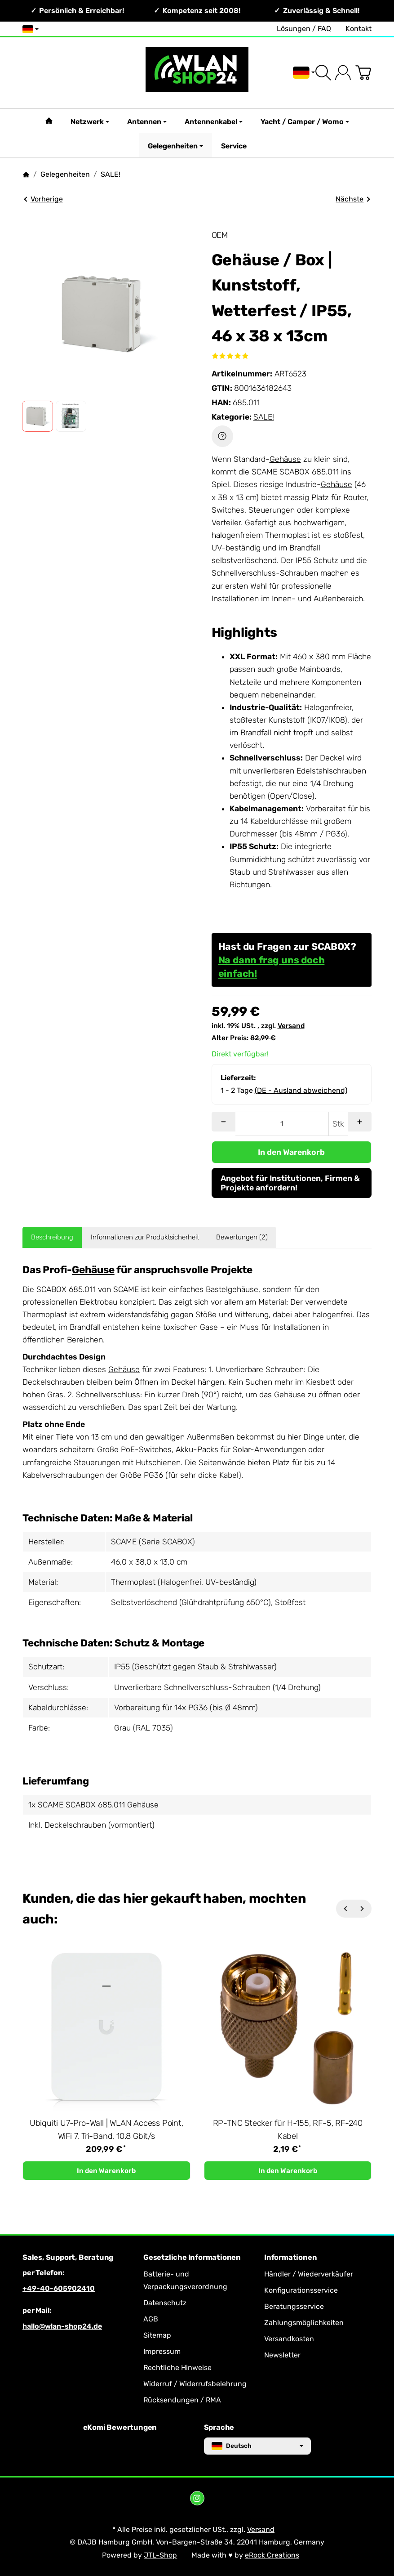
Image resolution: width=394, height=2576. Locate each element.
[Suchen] (323, 72)
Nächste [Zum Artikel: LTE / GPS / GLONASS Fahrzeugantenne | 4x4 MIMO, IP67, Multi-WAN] (353, 199)
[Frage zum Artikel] (222, 436)
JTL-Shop (160, 2555)
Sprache (219, 2428)
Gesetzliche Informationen (192, 2258)
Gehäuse (285, 459)
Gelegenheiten (175, 146)
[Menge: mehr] (360, 1121)
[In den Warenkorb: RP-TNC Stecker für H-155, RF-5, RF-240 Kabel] (288, 2170)
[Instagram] (197, 2498)
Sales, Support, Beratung (67, 2258)
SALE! (263, 416)
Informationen (290, 2258)
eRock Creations (272, 2555)
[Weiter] (363, 1909)
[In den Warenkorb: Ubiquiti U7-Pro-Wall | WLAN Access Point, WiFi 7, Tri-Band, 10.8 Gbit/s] (106, 2170)
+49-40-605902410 (58, 2288)
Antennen (147, 121)
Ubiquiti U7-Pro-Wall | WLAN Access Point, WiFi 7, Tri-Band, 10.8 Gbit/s (106, 2129)
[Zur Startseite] (197, 72)
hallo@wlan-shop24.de (62, 2326)
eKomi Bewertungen (120, 2428)
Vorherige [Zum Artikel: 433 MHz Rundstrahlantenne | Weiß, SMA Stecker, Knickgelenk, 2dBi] (43, 199)
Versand (291, 1026)
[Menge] (281, 1124)
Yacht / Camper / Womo (305, 121)
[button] (37, 416)
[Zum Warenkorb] (363, 72)
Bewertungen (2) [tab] (242, 1237)
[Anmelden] (343, 72)
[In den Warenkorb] (292, 1152)
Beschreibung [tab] (52, 1237)
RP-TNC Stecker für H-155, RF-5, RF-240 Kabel (288, 2129)
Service (234, 146)
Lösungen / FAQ (304, 28)
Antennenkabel (214, 121)
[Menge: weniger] (223, 1121)
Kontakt (358, 28)
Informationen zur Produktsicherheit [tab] (145, 1237)
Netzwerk (90, 121)
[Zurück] (345, 1909)
